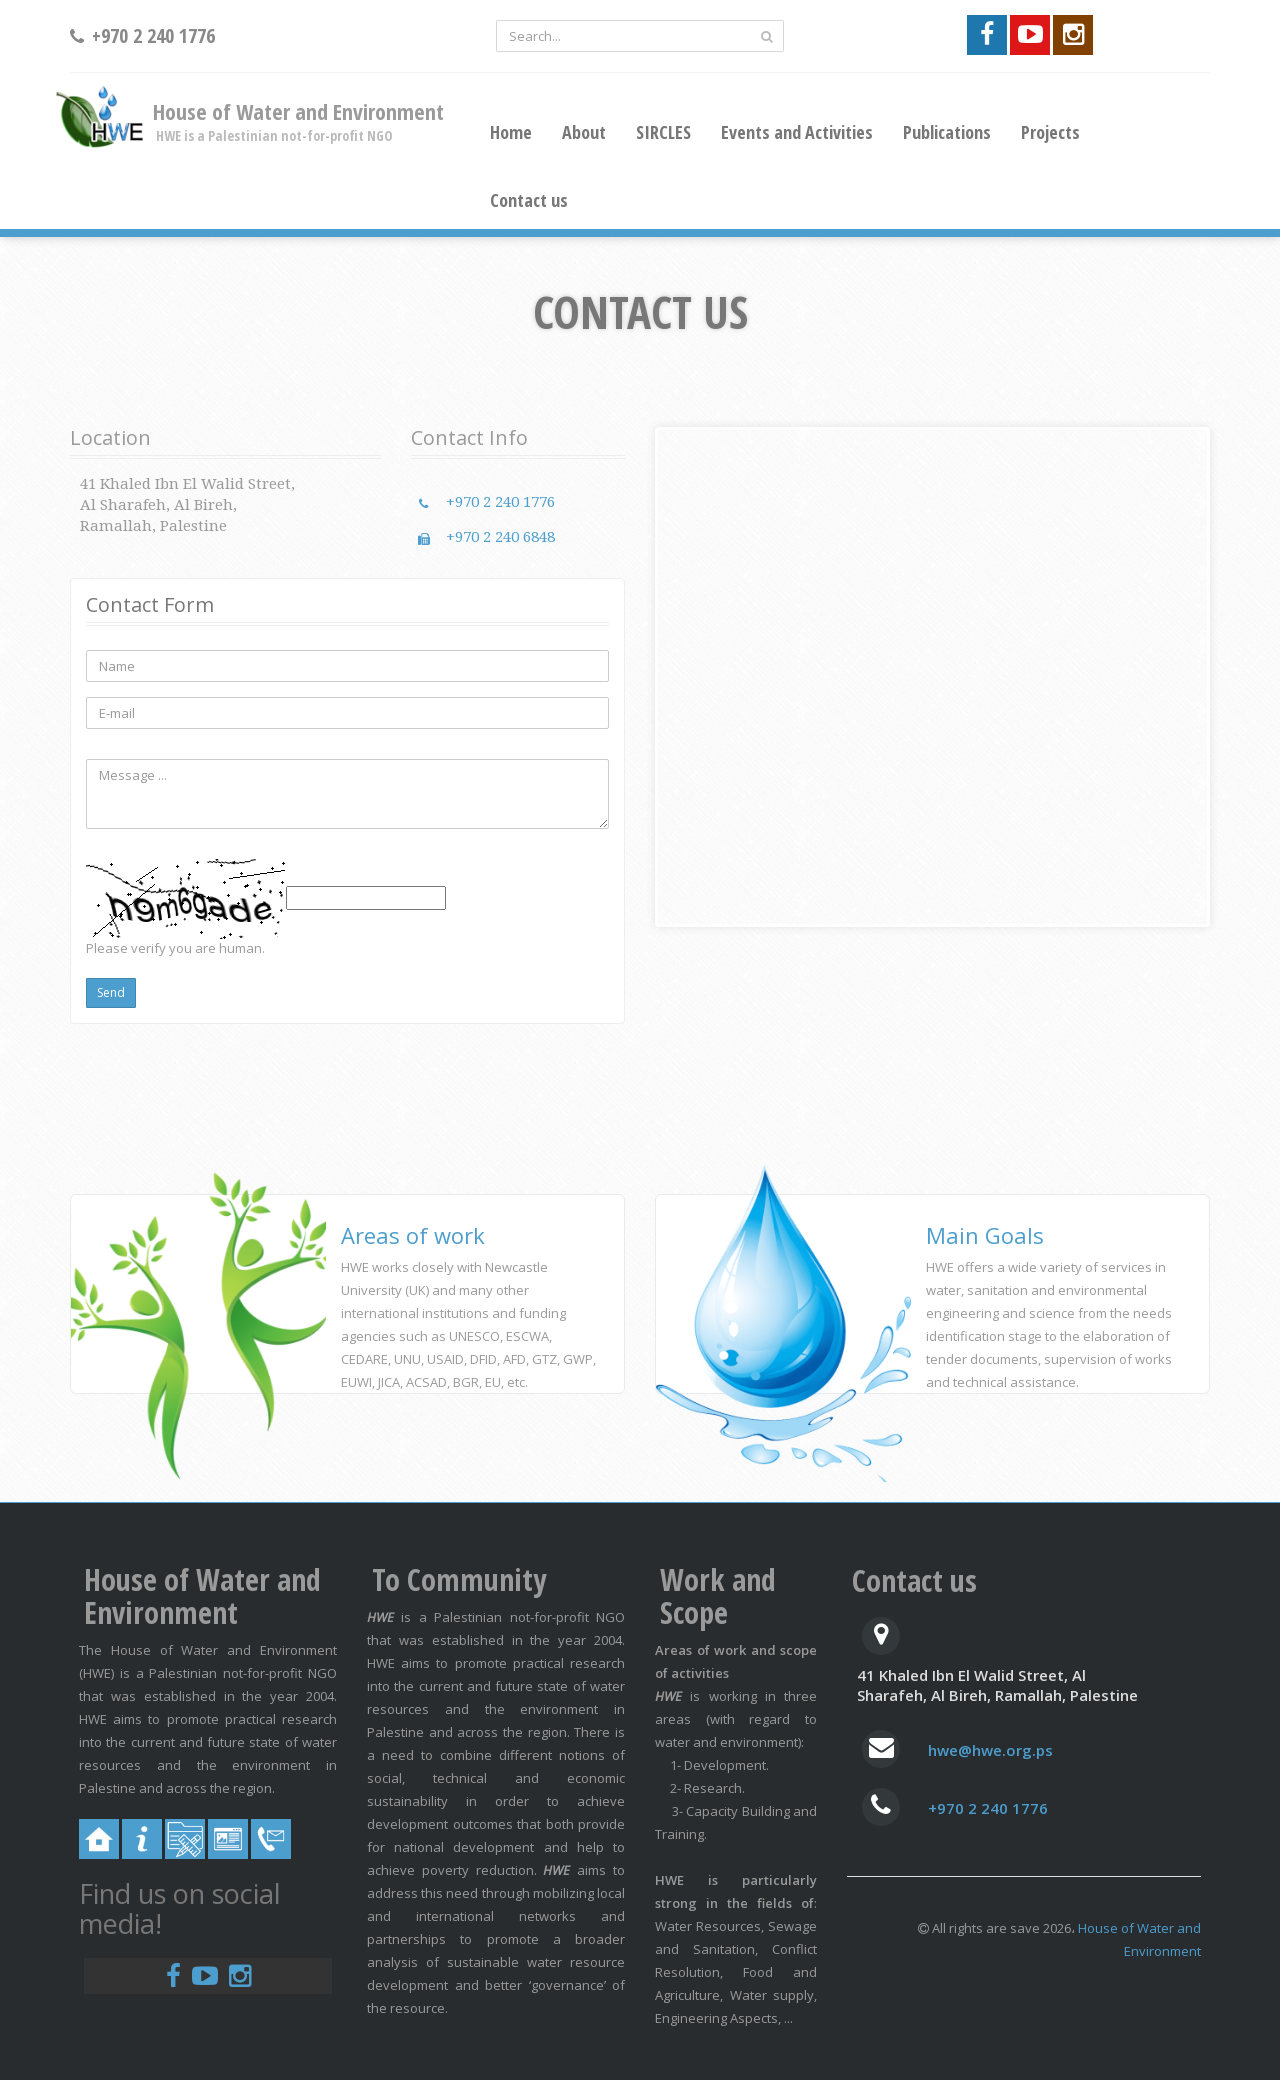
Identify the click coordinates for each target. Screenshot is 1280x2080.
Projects (1050, 132)
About (584, 132)
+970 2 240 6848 (500, 537)
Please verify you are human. (175, 948)
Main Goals (985, 1235)
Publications (947, 132)
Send (111, 992)
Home (511, 132)
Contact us (529, 200)
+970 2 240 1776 (500, 502)
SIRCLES (663, 132)
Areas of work (413, 1235)
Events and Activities (797, 132)
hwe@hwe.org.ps (990, 1750)
